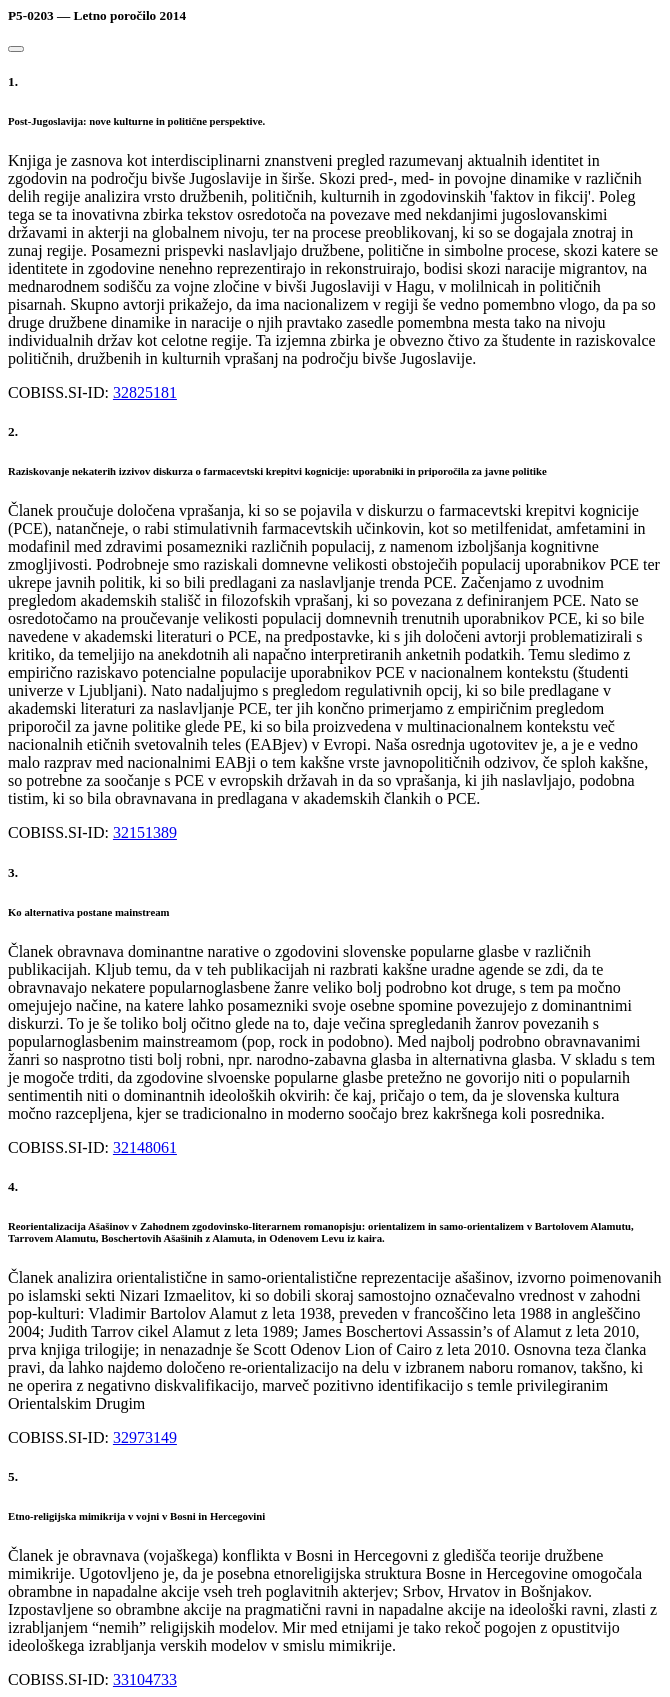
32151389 (145, 832)
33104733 (145, 1679)
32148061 (145, 1147)
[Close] (16, 49)
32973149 (145, 1437)
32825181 (145, 392)
